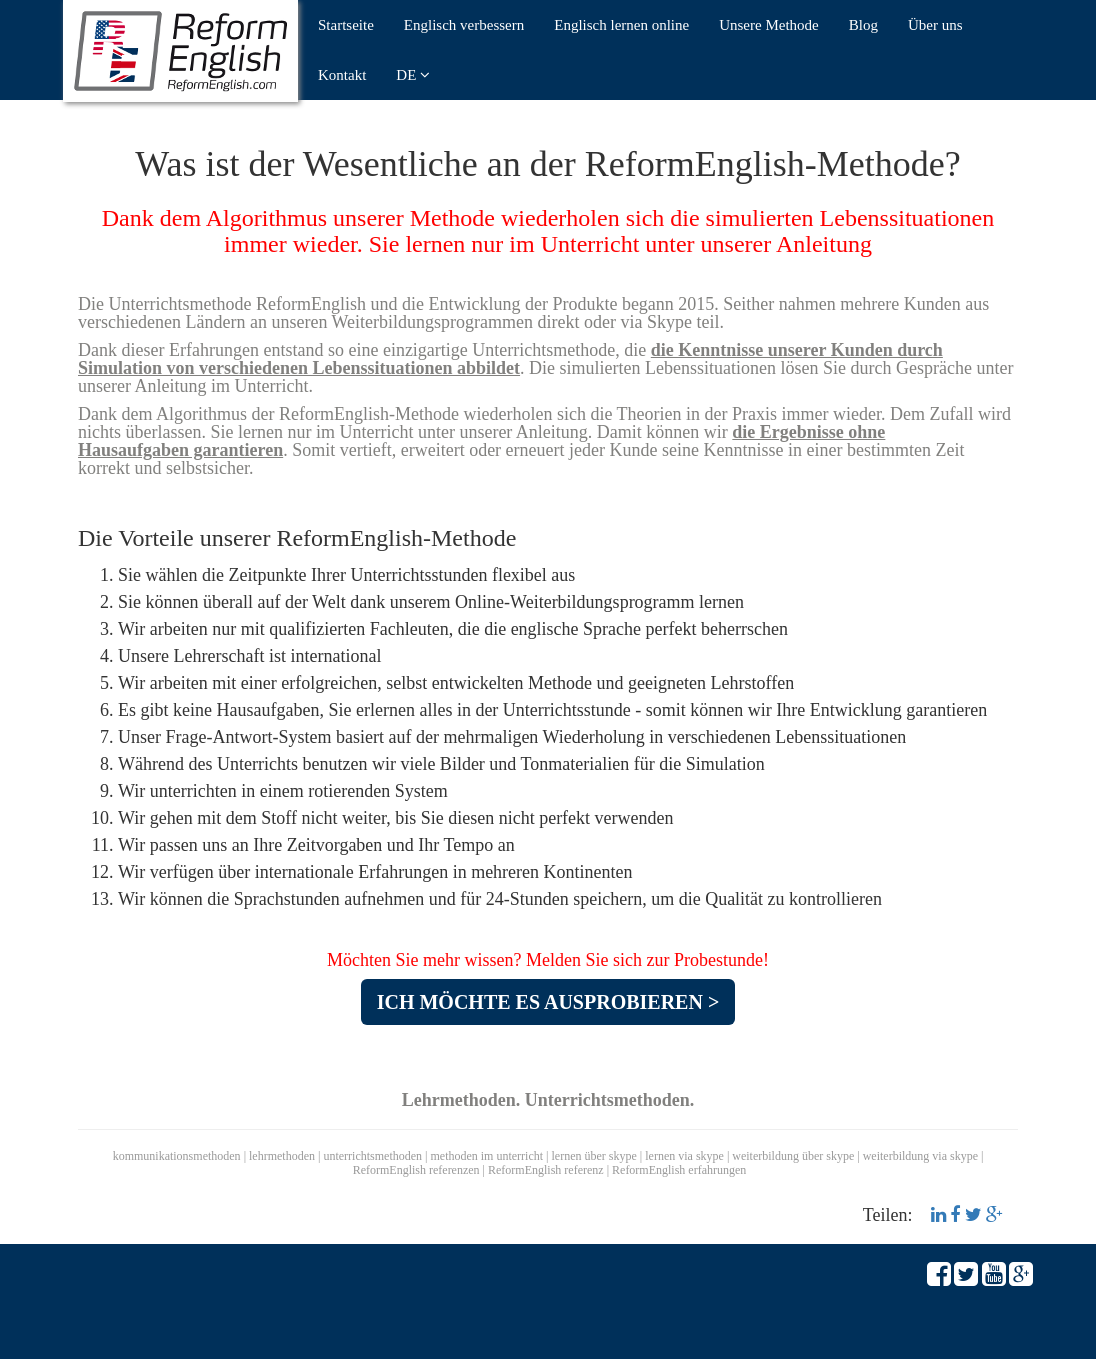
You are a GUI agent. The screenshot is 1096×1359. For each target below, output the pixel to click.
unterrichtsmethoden (372, 1156)
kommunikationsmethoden (177, 1156)
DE (413, 75)
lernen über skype (594, 1156)
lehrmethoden (282, 1156)
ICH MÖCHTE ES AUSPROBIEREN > (548, 1002)
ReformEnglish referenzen (416, 1170)
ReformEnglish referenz (546, 1170)
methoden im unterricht (486, 1156)
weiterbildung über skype (793, 1156)
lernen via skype (684, 1156)
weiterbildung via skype (920, 1156)
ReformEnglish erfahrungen (679, 1170)
